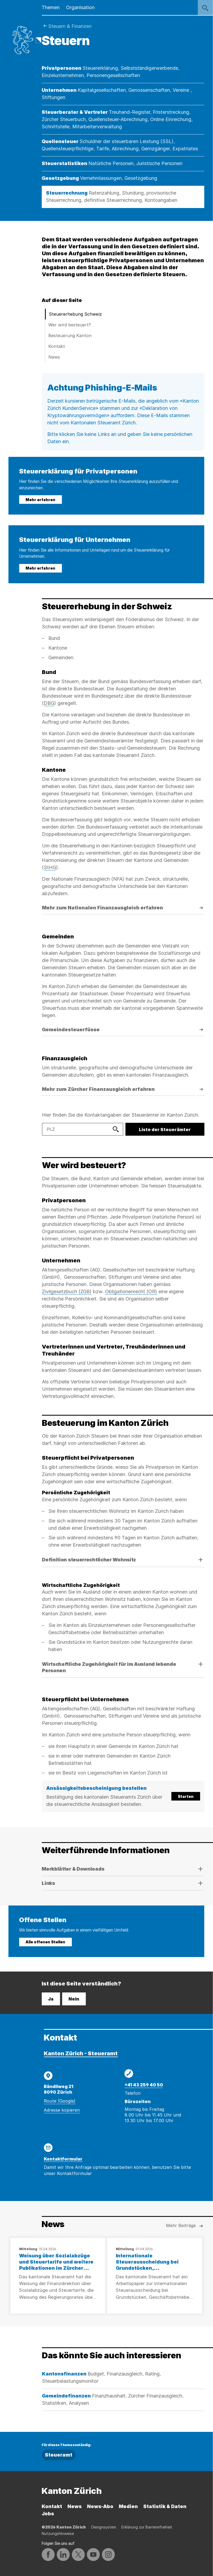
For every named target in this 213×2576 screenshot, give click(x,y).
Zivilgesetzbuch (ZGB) (67, 1291)
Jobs (48, 2513)
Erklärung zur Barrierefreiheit (146, 2527)
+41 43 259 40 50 (144, 2084)
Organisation (80, 7)
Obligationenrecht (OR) (131, 1291)
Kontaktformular (63, 2159)
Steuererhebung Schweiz (75, 314)
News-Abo (100, 2506)
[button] (123, 1796)
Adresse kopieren (62, 2110)
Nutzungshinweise (58, 2533)
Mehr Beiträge (185, 2226)
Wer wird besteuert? (69, 324)
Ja (50, 1999)
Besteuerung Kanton (70, 335)
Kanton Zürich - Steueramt (81, 2053)
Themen (51, 7)
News (54, 357)
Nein (73, 1999)
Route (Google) (59, 2101)
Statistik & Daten (164, 2506)
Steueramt (58, 2455)
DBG (49, 703)
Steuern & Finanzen (70, 26)
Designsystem (103, 2527)
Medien (128, 2506)
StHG (50, 867)
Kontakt (56, 346)
